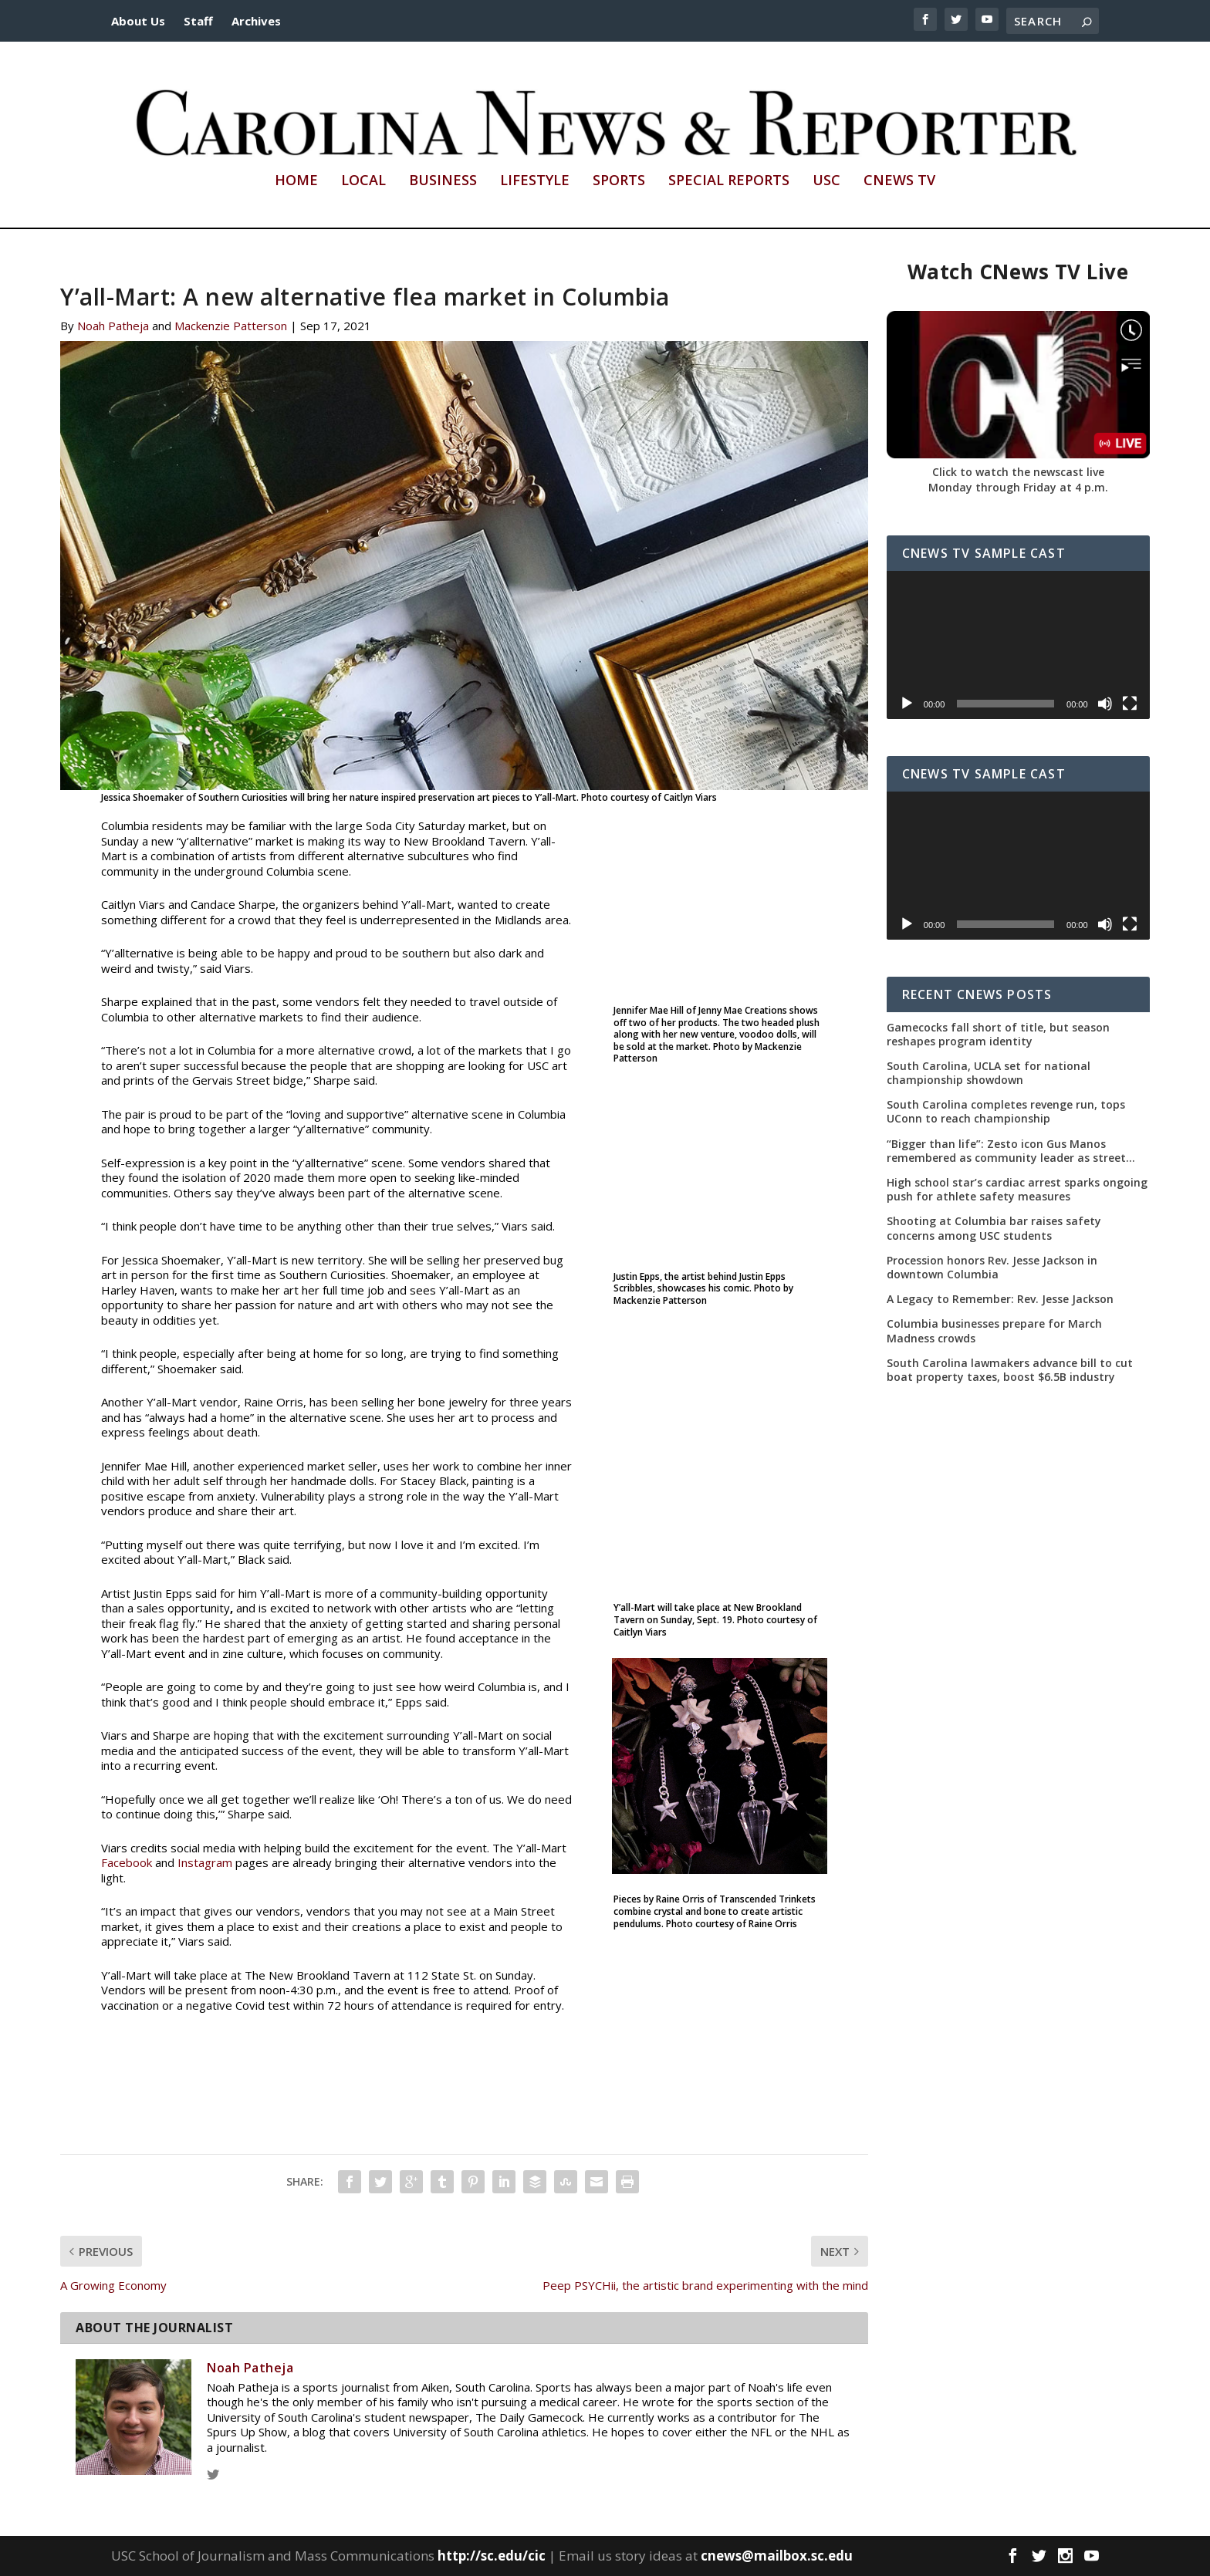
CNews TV (899, 181)
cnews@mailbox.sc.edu (777, 2555)
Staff (198, 21)
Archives (256, 21)
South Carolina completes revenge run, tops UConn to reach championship (1006, 1112)
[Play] (906, 703)
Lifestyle (535, 181)
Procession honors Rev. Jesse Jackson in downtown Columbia (992, 1267)
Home (296, 181)
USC (826, 181)
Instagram (204, 1862)
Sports (619, 181)
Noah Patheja (113, 325)
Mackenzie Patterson (230, 325)
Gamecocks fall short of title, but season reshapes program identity (998, 1034)
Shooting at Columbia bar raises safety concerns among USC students (994, 1229)
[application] (1018, 645)
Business (443, 181)
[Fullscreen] (1129, 703)
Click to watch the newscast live (1018, 471)
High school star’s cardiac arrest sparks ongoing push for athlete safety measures (1017, 1190)
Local (363, 181)
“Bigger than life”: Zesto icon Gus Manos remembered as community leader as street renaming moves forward (1006, 1151)
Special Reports (728, 181)
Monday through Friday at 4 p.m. (1018, 487)
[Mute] (1105, 703)
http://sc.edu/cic (492, 2555)
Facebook (126, 1862)
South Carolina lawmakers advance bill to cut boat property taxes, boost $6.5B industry (1010, 1370)
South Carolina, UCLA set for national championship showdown (988, 1073)
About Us (138, 21)
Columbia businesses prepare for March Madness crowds (994, 1331)
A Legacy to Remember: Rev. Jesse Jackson (1000, 1299)
